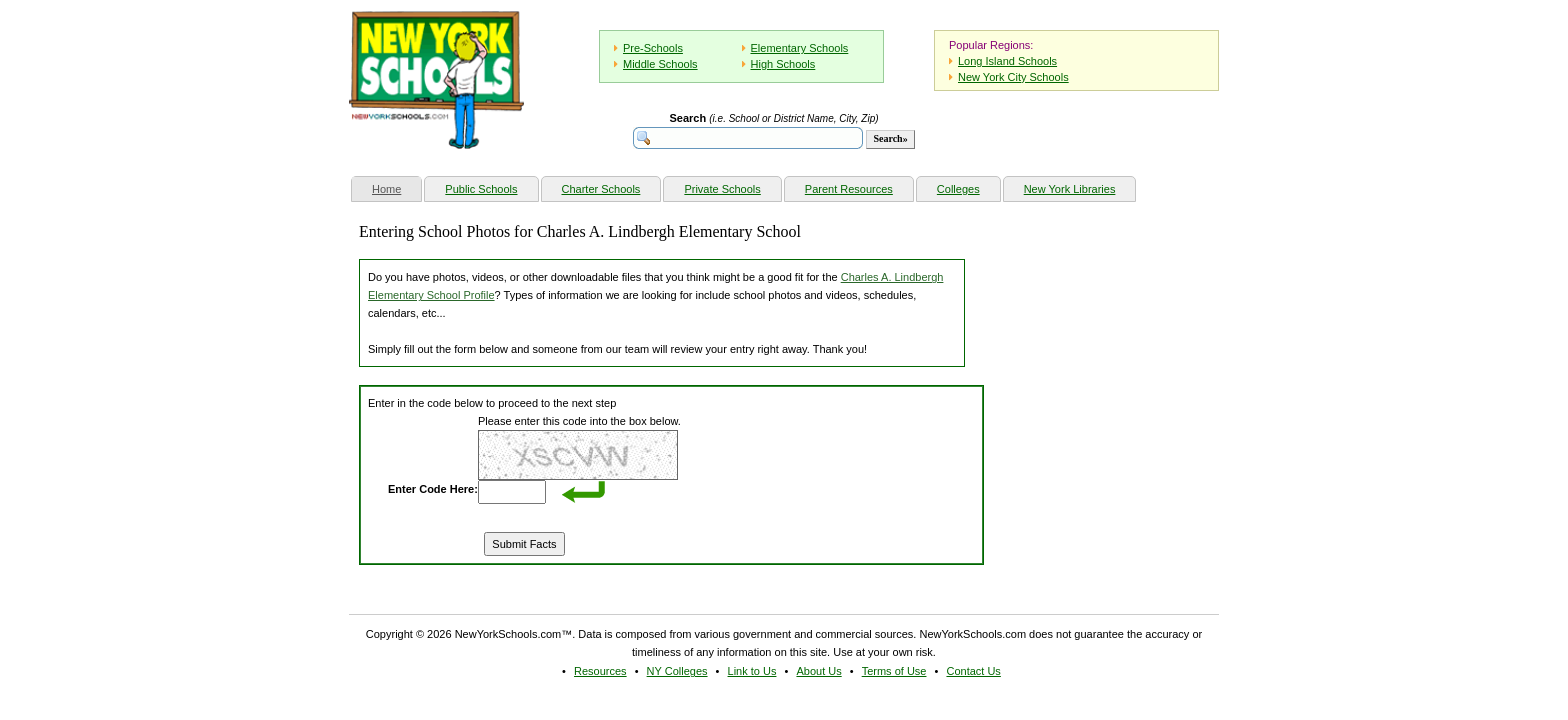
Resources (600, 671)
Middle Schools (660, 64)
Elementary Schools (800, 48)
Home (396, 186)
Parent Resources (849, 189)
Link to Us (752, 671)
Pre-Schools (653, 48)
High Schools (783, 64)
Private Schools (722, 189)
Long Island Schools (1007, 61)
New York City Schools (1013, 77)
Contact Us (973, 671)
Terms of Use (894, 671)
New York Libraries (1070, 189)
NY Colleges (677, 671)
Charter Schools (601, 189)
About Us (818, 671)
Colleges (958, 189)
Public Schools (481, 189)
